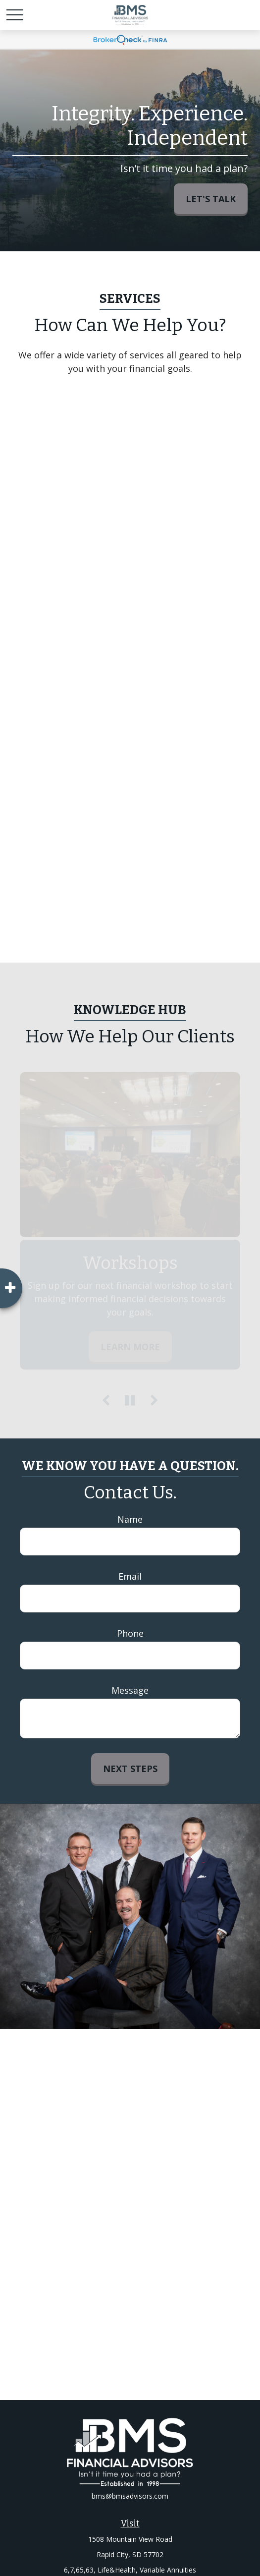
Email (130, 1576)
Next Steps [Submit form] (130, 1769)
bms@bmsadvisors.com (130, 2496)
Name (130, 1519)
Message (130, 1690)
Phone (130, 1633)
